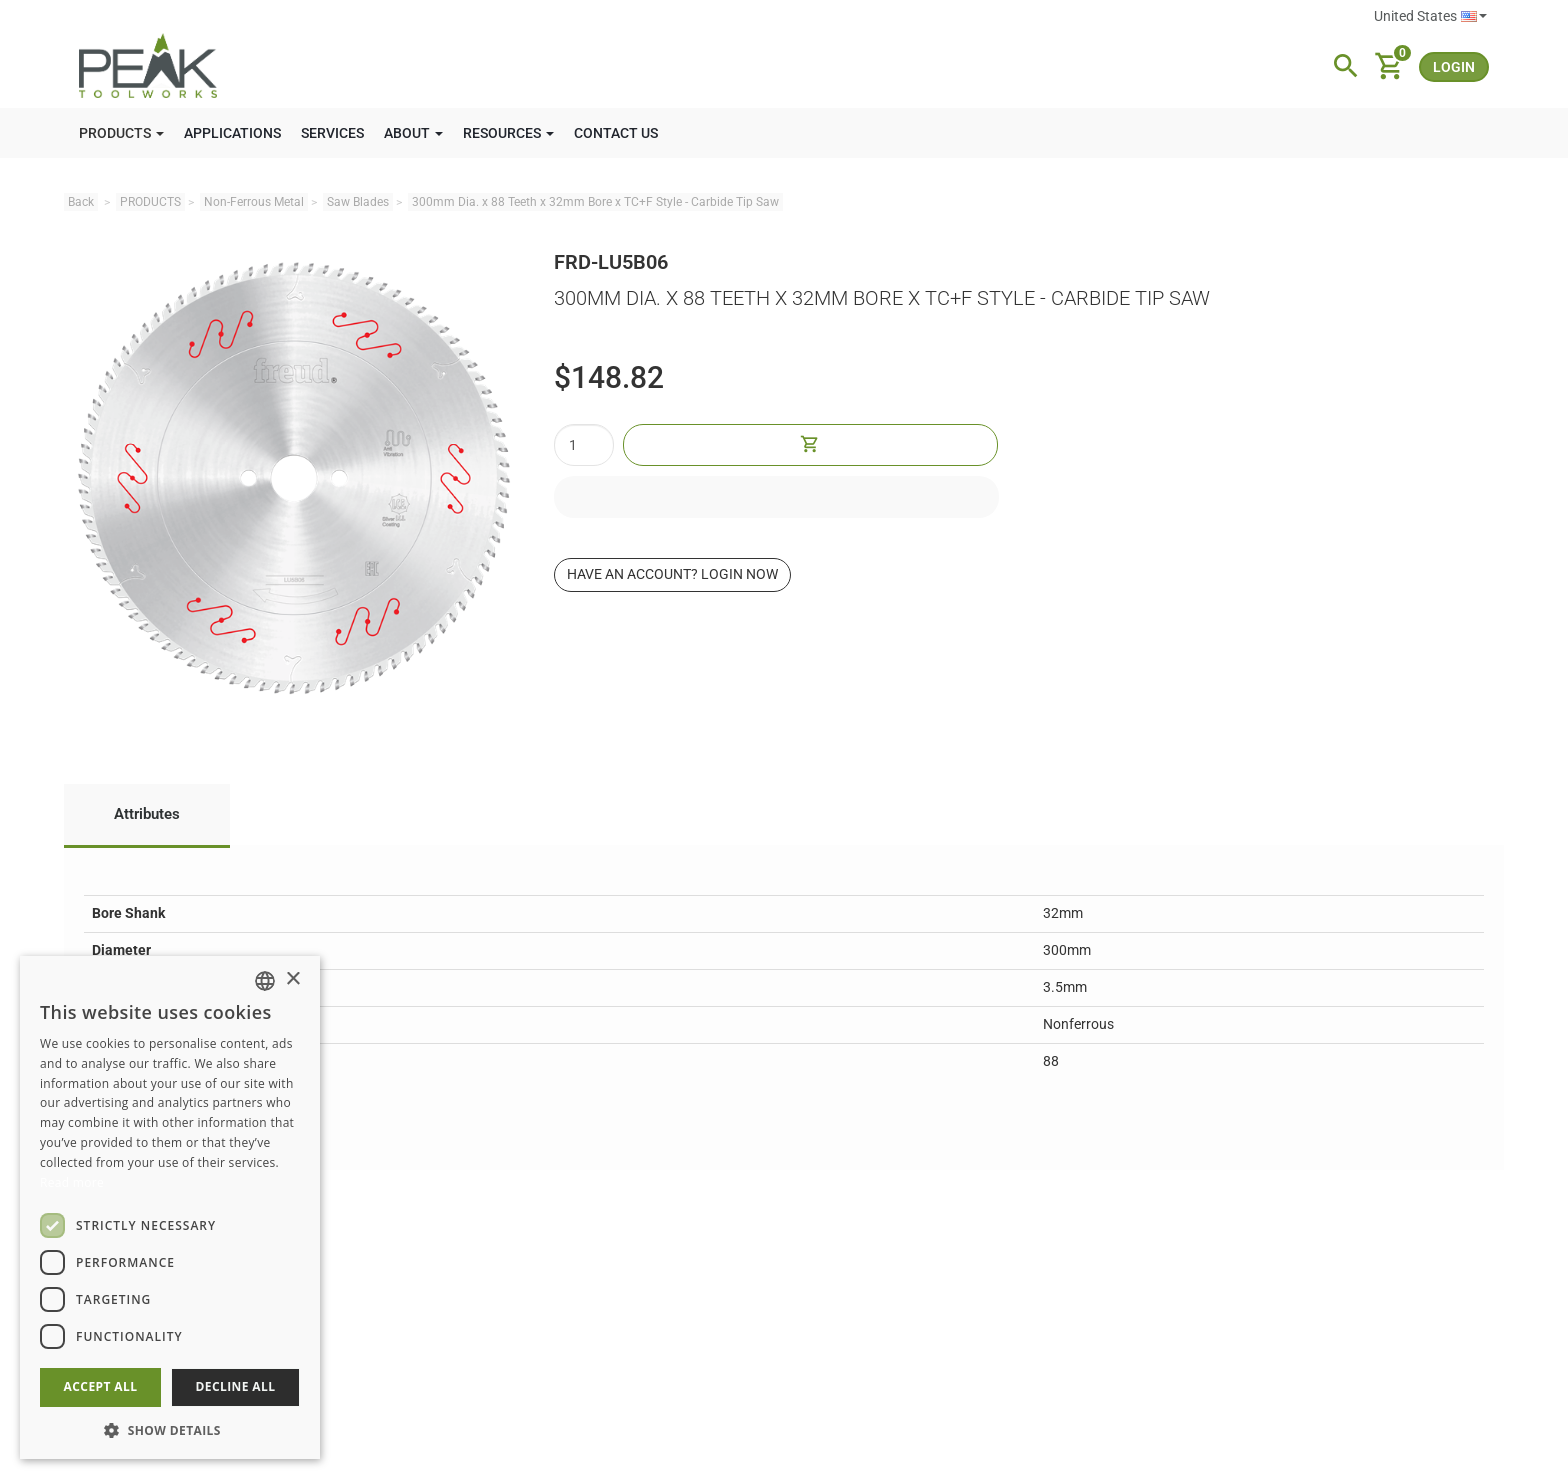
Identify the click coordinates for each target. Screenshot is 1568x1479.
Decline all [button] (236, 1386)
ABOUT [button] (413, 133)
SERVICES (332, 133)
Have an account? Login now (672, 574)
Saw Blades (358, 202)
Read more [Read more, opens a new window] (72, 1182)
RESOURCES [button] (508, 133)
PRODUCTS (150, 202)
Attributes (147, 814)
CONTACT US (616, 133)
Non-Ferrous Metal (254, 202)
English (1474, 16)
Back (81, 202)
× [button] (292, 979)
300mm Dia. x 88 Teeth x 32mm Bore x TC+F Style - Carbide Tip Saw (595, 202)
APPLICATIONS (232, 133)
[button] (170, 1429)
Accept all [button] (101, 1386)
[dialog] (170, 1207)
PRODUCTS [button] (121, 133)
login (1454, 67)
